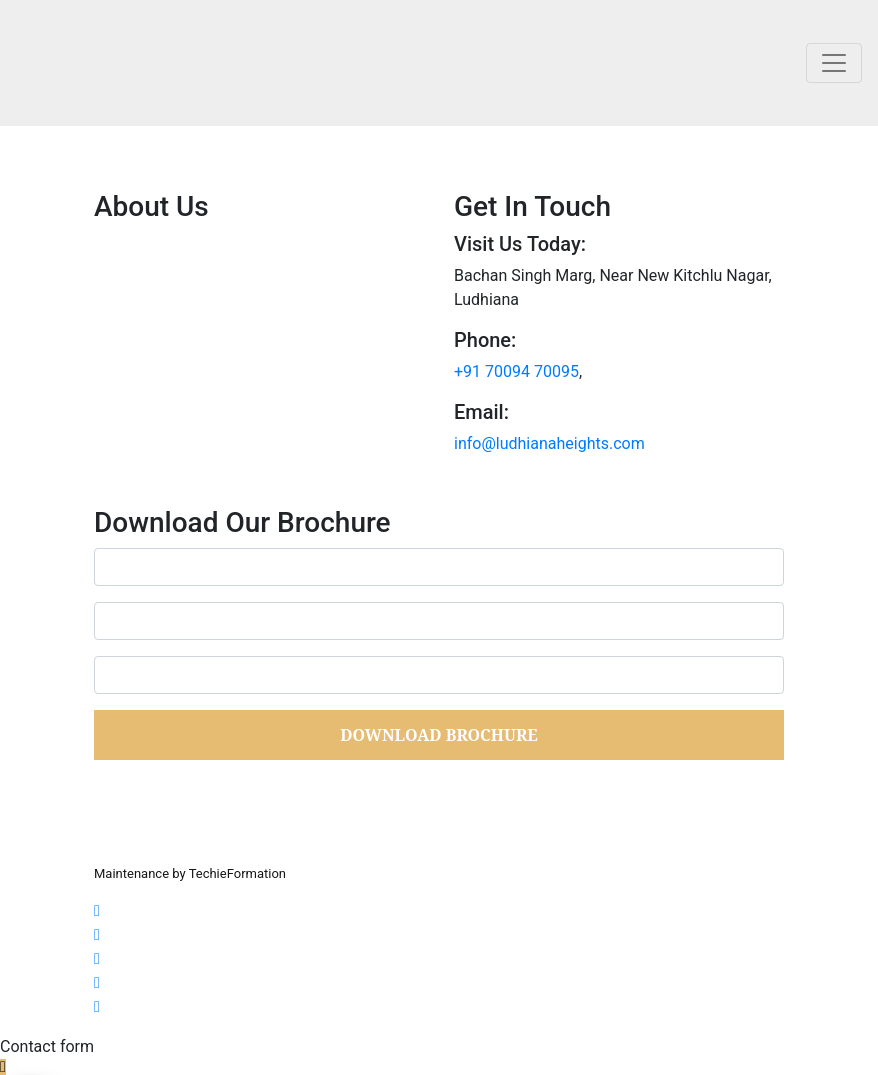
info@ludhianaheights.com (549, 443)
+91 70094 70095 (516, 371)
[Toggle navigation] (834, 63)
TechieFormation (237, 873)
